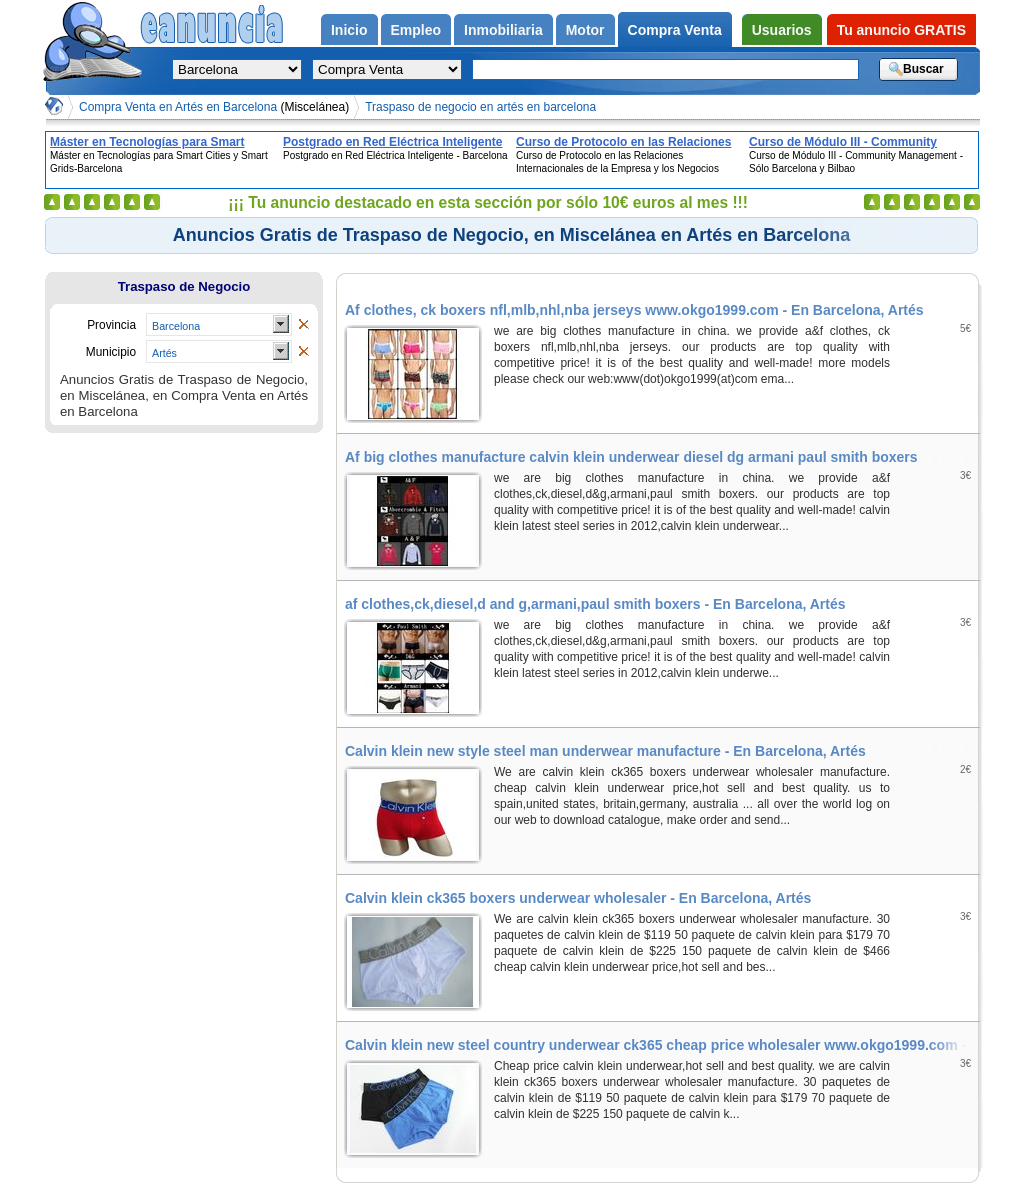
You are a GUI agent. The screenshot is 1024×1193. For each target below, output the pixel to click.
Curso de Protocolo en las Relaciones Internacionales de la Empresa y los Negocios (623, 142)
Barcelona (176, 326)
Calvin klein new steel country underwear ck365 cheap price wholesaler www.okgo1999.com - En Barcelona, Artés (661, 1045)
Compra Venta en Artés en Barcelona (214, 107)
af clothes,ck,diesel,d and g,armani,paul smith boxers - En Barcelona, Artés (595, 604)
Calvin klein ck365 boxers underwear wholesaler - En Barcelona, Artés (578, 898)
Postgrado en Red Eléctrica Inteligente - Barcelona (392, 142)
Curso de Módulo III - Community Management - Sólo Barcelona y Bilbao (859, 142)
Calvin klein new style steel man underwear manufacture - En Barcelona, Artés (605, 751)
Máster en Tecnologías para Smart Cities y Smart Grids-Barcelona (147, 142)
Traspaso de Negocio (184, 286)
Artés (164, 353)
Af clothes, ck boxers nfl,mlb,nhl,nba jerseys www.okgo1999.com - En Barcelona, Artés (634, 310)
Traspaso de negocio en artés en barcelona (480, 107)
